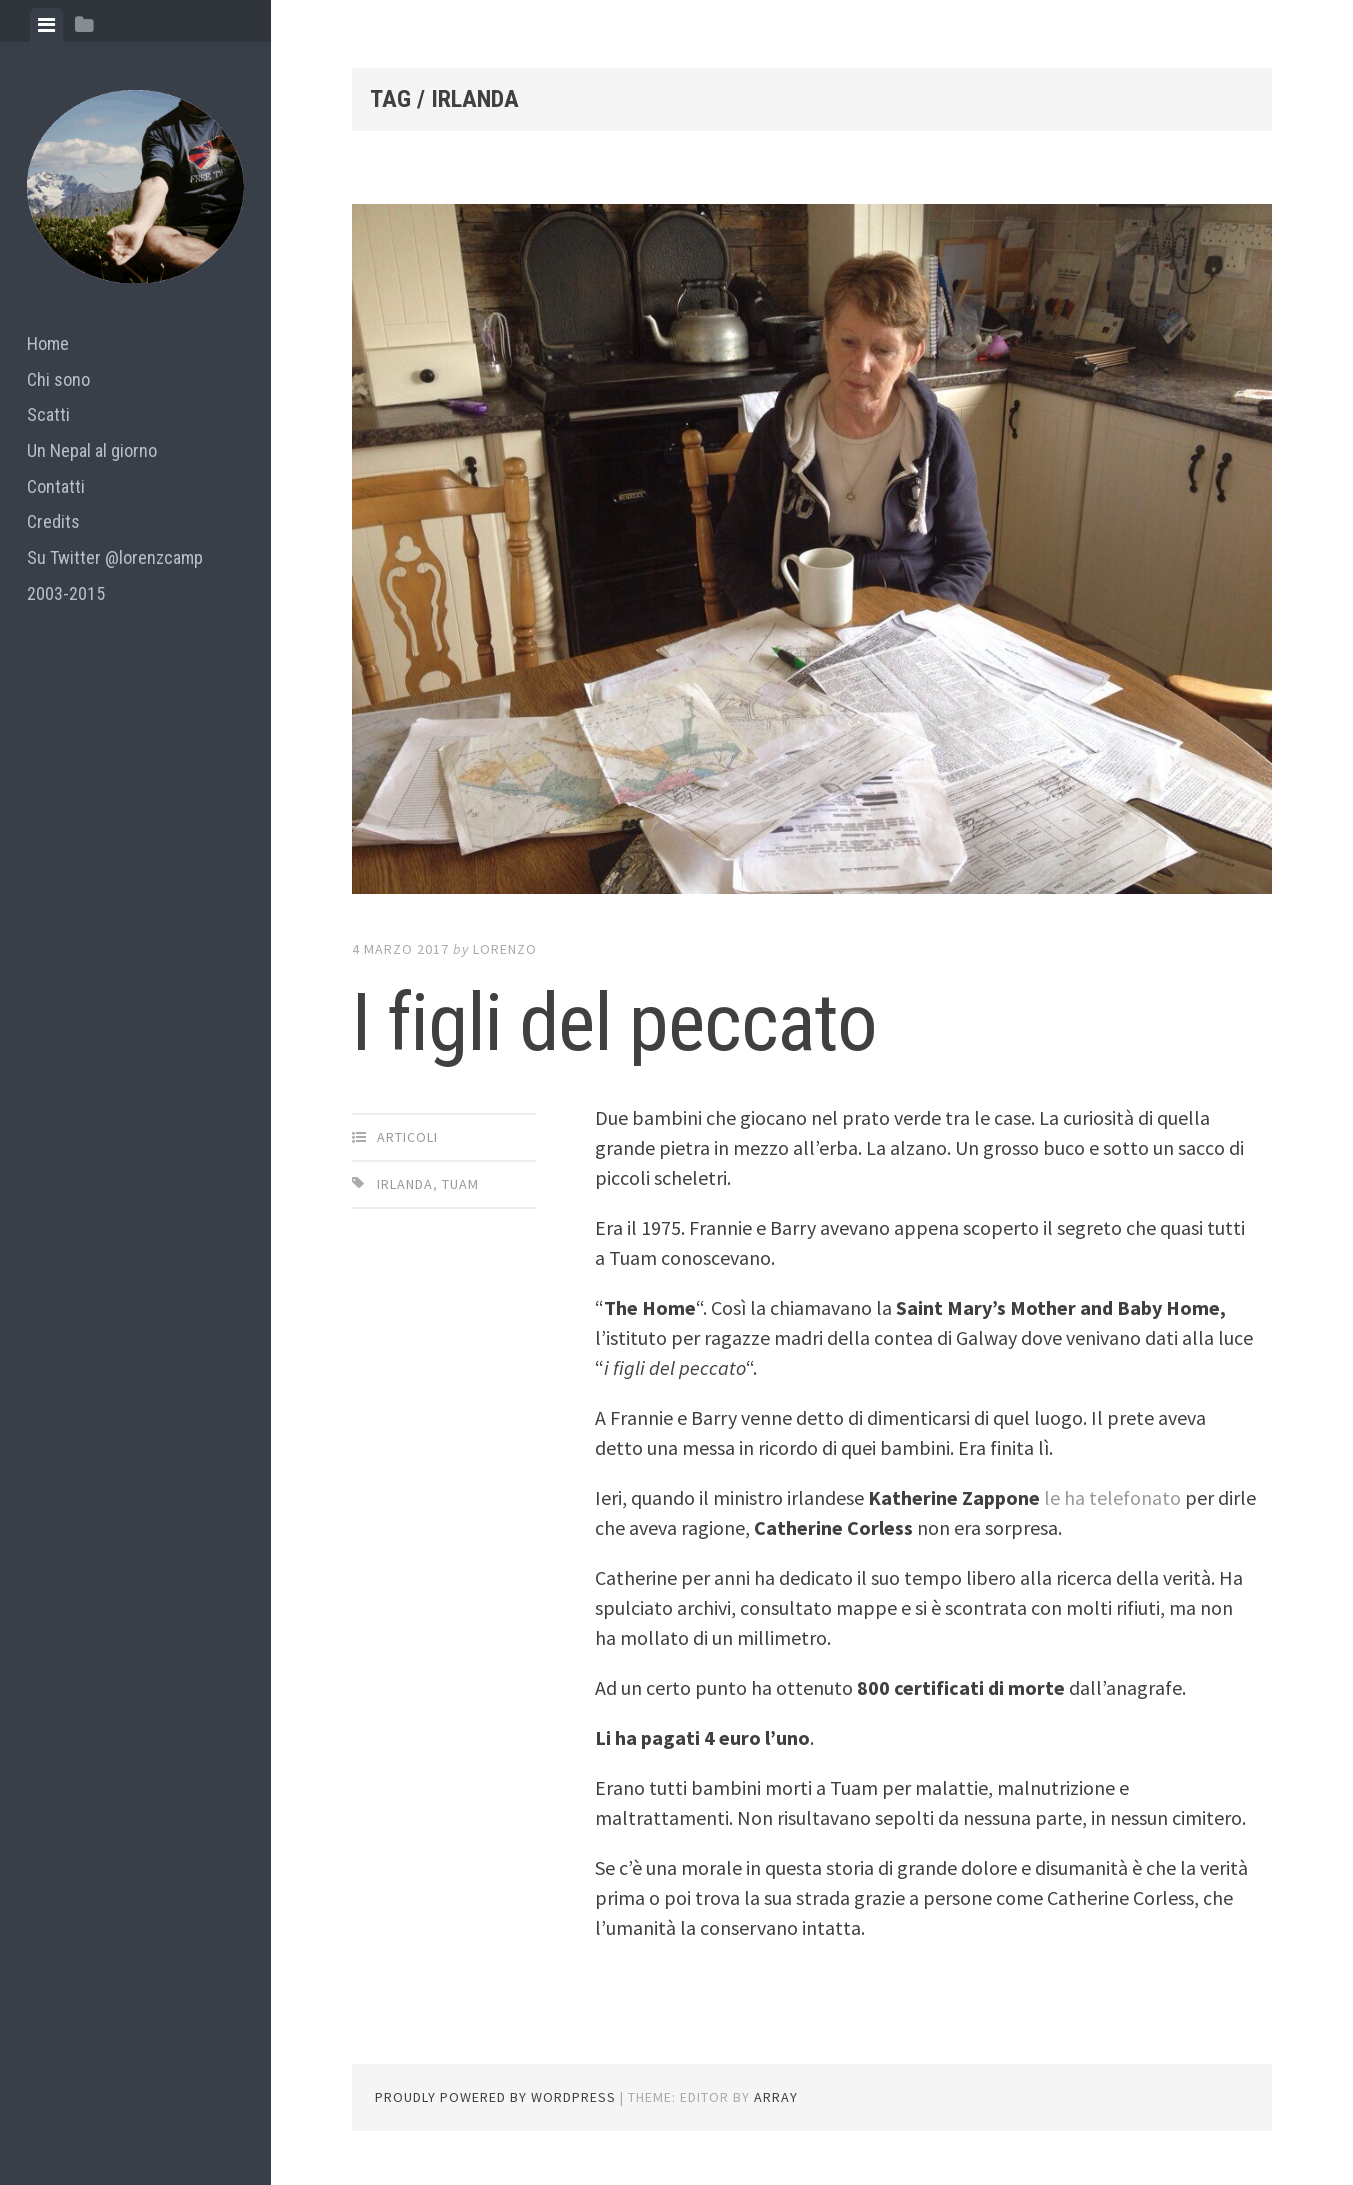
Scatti (48, 414)
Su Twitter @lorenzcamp (115, 557)
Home (48, 343)
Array (776, 2097)
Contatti (56, 486)
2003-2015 (66, 593)
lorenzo (505, 949)
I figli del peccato (614, 1023)
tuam (460, 1184)
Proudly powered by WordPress (495, 2097)
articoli (407, 1137)
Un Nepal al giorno (92, 450)
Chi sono (58, 379)
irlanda (405, 1184)
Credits (53, 521)
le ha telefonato (1112, 1497)
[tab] (46, 25)
